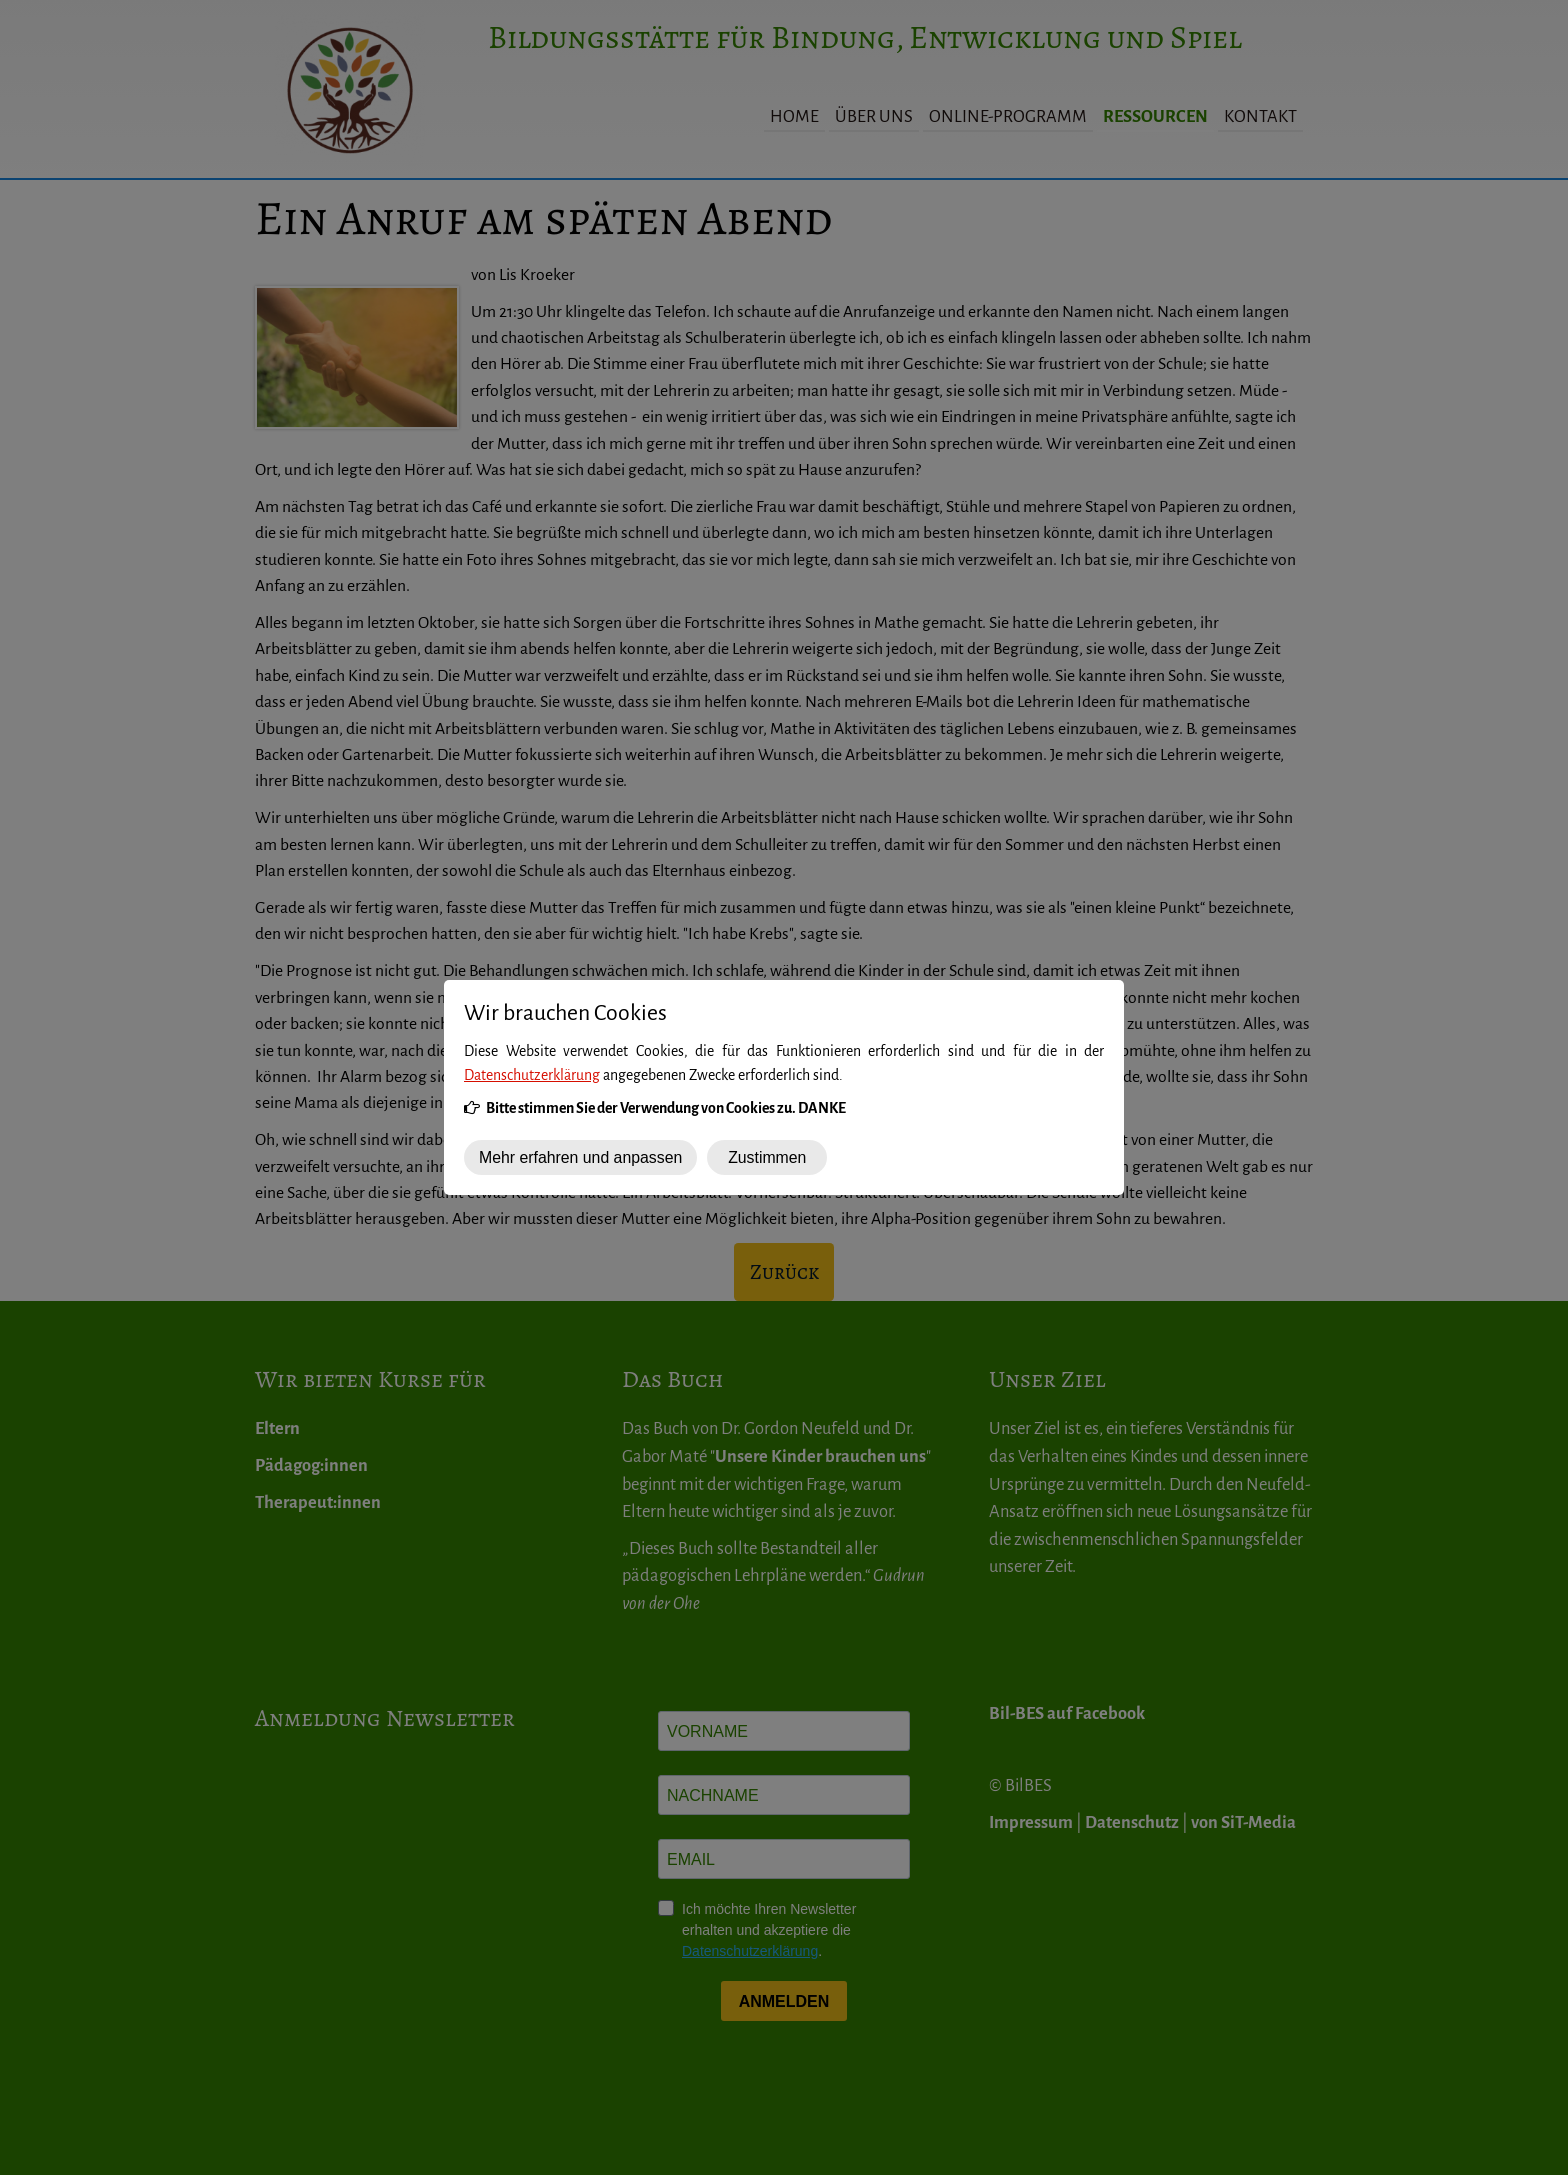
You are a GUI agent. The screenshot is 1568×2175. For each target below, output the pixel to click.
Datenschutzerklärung (532, 1075)
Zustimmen (767, 1157)
